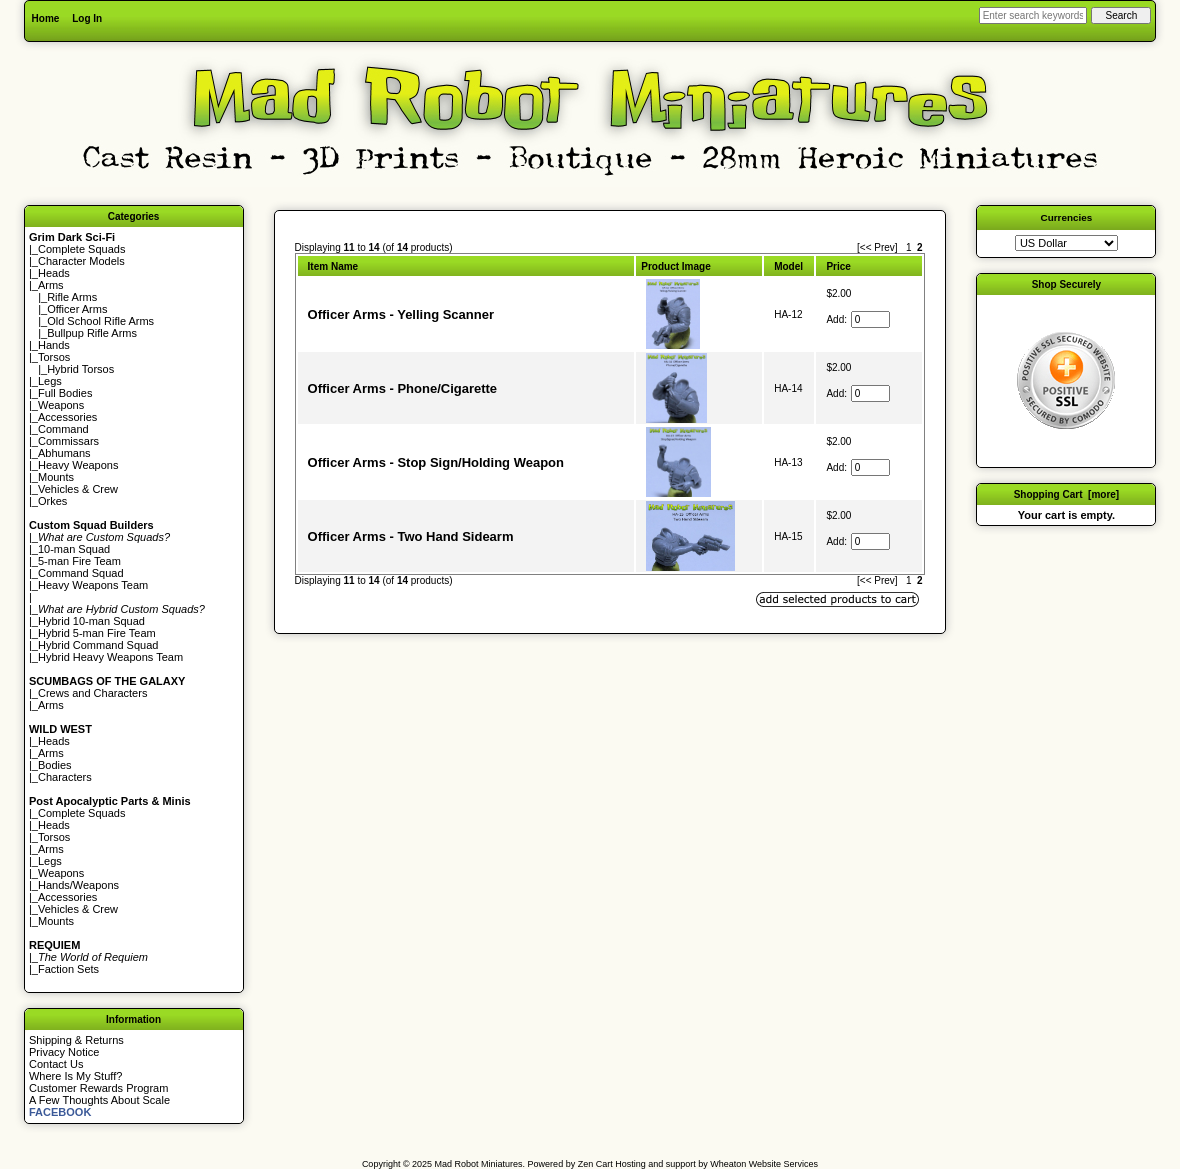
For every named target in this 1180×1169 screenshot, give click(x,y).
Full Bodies (65, 393)
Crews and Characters (92, 693)
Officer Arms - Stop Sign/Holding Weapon (436, 462)
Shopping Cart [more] (1067, 494)
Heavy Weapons (78, 465)
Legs (50, 381)
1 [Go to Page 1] (909, 247)
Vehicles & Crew (78, 489)
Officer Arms (77, 309)
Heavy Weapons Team (93, 585)
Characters (65, 777)
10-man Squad (74, 549)
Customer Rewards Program (98, 1088)
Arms (51, 705)
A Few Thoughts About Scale (99, 1100)
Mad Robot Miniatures (479, 1164)
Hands (54, 345)
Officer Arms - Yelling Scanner (401, 314)
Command (63, 429)
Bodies (55, 765)
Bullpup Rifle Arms (92, 333)
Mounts (56, 477)
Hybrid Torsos (80, 369)
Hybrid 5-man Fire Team (97, 633)
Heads (54, 273)
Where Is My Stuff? (75, 1076)
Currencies (1067, 217)
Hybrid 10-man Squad (91, 621)
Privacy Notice (64, 1052)
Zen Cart (595, 1164)
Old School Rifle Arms (100, 321)
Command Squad (81, 573)
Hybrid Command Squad (98, 645)
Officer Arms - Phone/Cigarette (403, 388)
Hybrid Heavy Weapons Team (110, 657)
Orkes (52, 501)
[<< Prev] (877, 247)
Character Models (81, 261)
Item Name (333, 266)
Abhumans (64, 453)
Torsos (54, 357)
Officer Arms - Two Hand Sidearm (411, 536)
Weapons (61, 405)
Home (46, 18)
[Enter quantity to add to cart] (870, 319)
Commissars (68, 441)
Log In (87, 18)
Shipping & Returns (76, 1040)
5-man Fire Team (79, 561)
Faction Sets (68, 969)
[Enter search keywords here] (1033, 15)
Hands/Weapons (78, 885)
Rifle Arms (72, 297)
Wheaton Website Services (764, 1164)
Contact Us (56, 1064)
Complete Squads (81, 249)
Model (788, 266)
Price (838, 266)
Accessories (67, 417)
